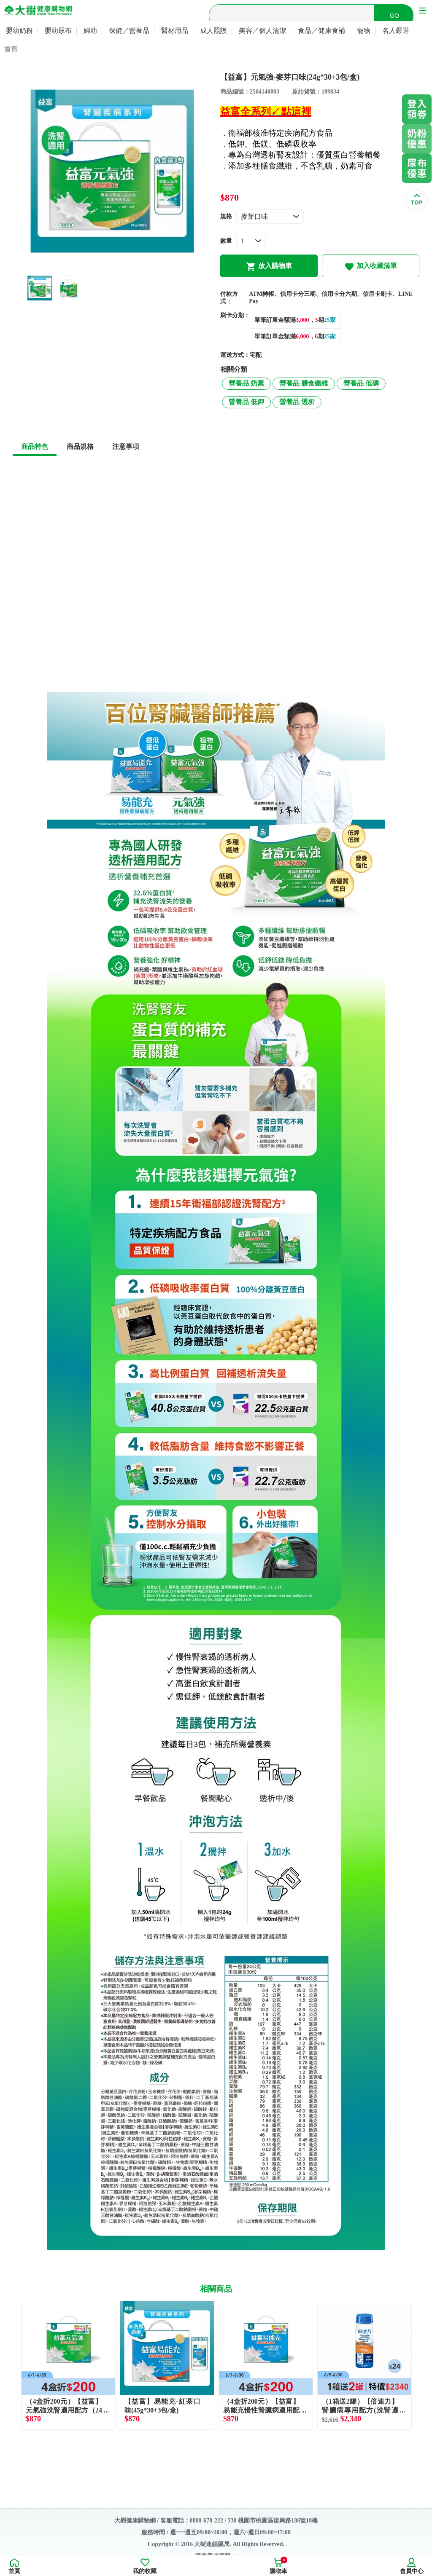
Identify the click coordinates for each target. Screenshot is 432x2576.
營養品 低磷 (361, 383)
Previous (12, 2365)
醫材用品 (174, 30)
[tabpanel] (112, 171)
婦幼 (90, 30)
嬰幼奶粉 (19, 30)
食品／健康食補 (321, 30)
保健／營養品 (129, 30)
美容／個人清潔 (262, 30)
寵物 (363, 30)
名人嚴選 (395, 30)
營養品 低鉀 (246, 401)
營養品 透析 (297, 401)
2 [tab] (118, 266)
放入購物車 (269, 267)
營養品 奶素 (246, 383)
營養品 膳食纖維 (303, 383)
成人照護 (213, 30)
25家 (330, 320)
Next (419, 2365)
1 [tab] (106, 266)
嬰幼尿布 (58, 30)
